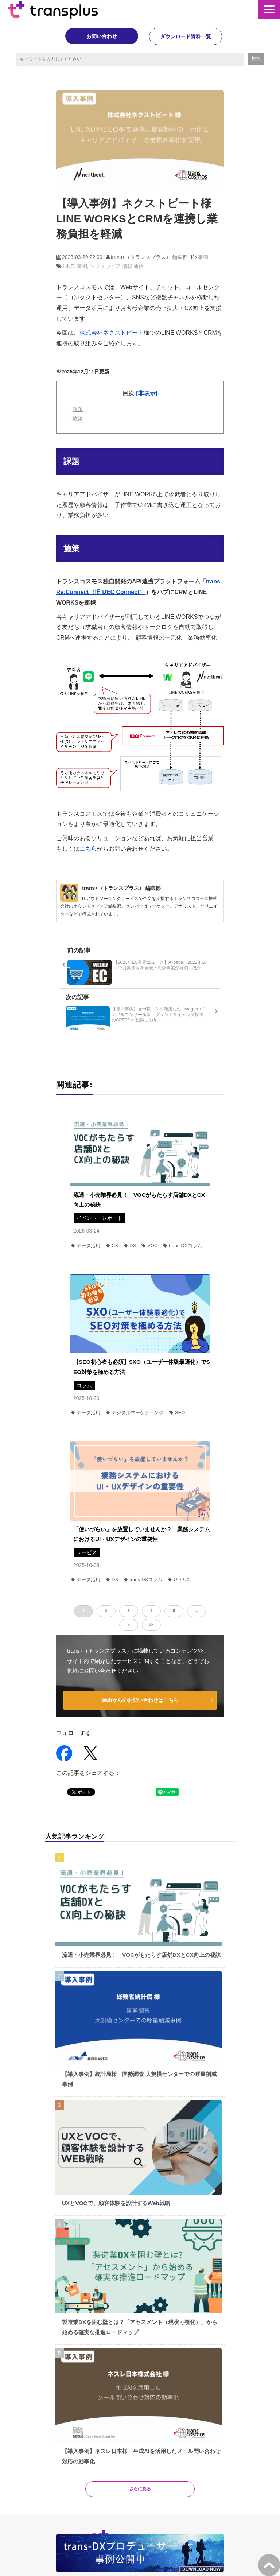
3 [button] (129, 1611)
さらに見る (140, 2489)
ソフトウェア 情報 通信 (117, 266)
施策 (78, 419)
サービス (87, 1552)
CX (112, 1245)
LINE (68, 266)
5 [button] (174, 1611)
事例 (203, 257)
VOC (149, 1245)
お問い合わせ (101, 36)
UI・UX (179, 1579)
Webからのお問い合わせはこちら (139, 1700)
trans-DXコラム (182, 1245)
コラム (84, 1385)
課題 (78, 409)
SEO (177, 1412)
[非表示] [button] (147, 393)
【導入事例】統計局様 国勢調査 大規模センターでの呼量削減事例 (139, 2079)
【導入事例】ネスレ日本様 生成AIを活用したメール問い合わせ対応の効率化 (141, 2456)
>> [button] (151, 1625)
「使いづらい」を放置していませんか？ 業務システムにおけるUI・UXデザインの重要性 (141, 1534)
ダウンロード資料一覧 (185, 36)
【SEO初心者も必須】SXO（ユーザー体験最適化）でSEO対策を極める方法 (141, 1367)
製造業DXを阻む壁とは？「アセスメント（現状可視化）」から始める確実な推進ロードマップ (139, 2327)
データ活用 (85, 1245)
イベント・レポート (99, 1218)
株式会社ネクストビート (111, 333)
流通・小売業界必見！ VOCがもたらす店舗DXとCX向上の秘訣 (139, 1200)
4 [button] (151, 1611)
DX (130, 1245)
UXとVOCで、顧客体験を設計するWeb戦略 (116, 2203)
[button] (269, 9)
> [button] (129, 1625)
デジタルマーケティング (135, 1412)
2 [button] (106, 1611)
